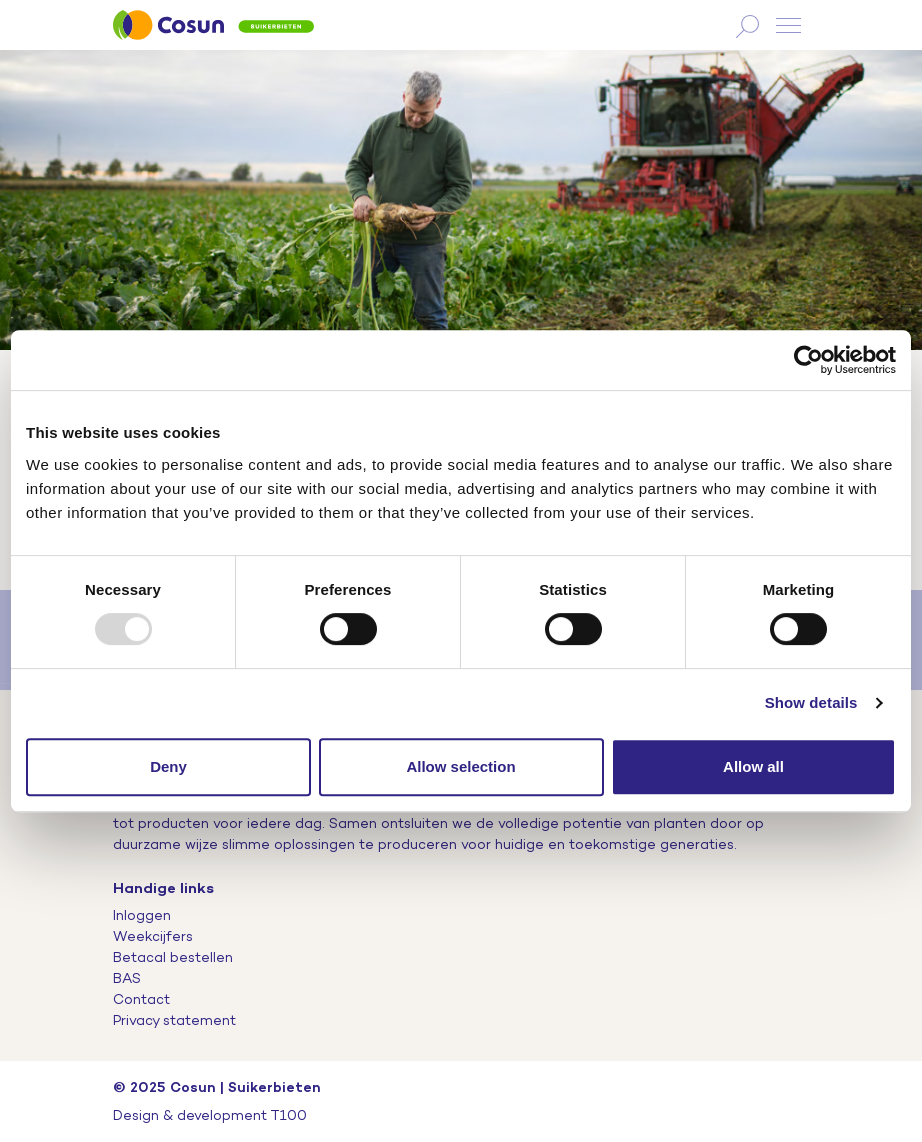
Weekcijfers (153, 936)
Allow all (753, 766)
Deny (168, 766)
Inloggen (142, 915)
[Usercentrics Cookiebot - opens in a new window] (808, 360)
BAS (127, 978)
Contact (141, 999)
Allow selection (460, 766)
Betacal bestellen (173, 957)
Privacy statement (174, 1020)
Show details (811, 702)
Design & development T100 (210, 1115)
